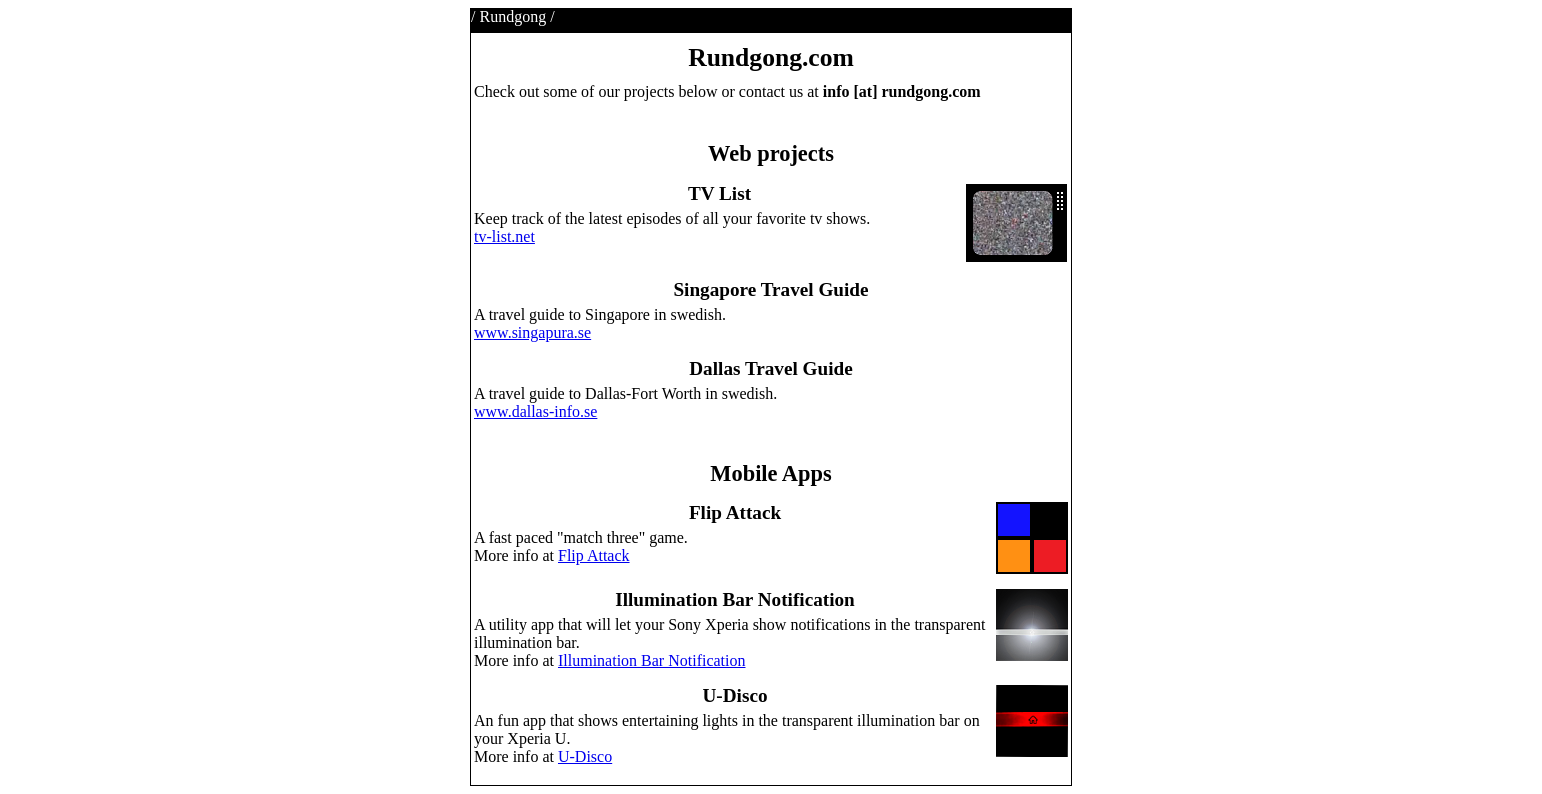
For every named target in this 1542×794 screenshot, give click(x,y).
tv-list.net (504, 236)
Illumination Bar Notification (652, 660)
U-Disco (585, 756)
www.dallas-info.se (535, 411)
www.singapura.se (532, 332)
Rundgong (512, 16)
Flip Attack (594, 555)
